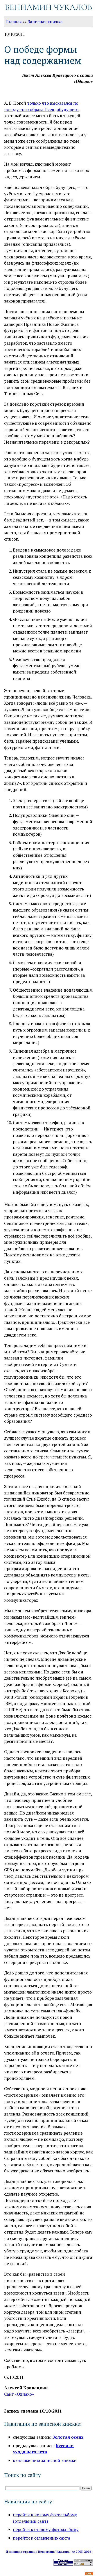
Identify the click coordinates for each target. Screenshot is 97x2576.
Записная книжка (45, 21)
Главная (14, 21)
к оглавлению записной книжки (45, 2460)
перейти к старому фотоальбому (46, 2529)
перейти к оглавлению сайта (41, 2538)
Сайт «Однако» (19, 2394)
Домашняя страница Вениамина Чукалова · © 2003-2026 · (49, 2552)
